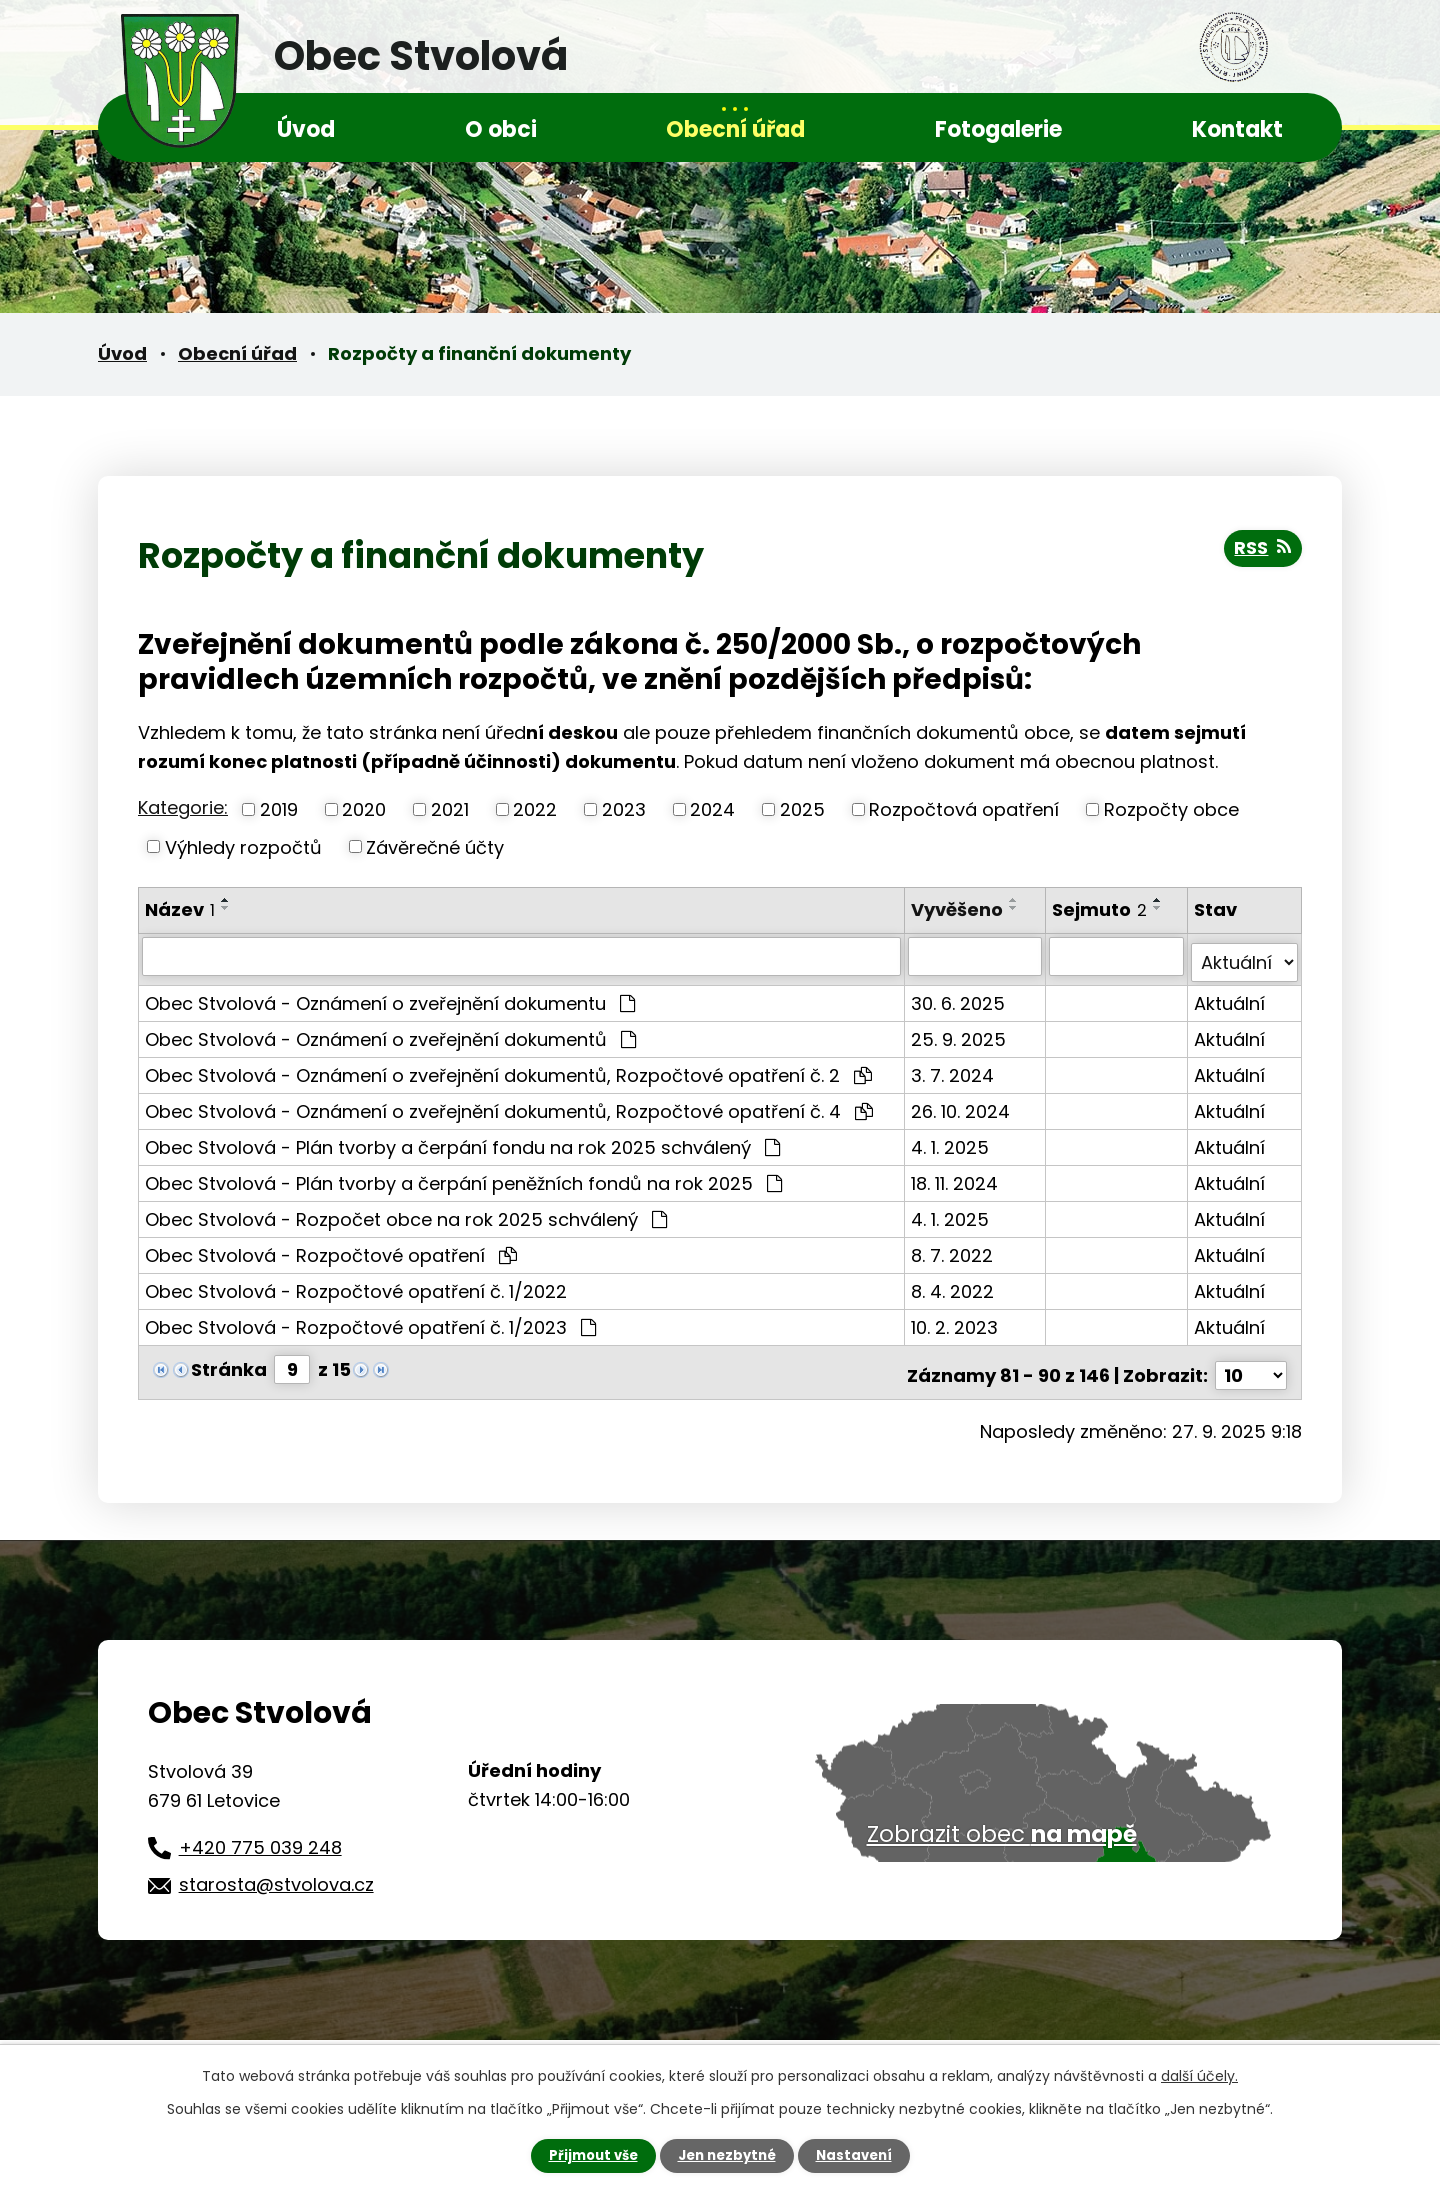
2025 (802, 809)
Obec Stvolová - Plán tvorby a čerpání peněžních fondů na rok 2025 (463, 1176)
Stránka (229, 1362)
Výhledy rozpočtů (243, 846)
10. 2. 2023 (956, 1320)
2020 (364, 809)
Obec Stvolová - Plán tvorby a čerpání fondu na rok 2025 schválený (462, 1140)
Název (180, 909)
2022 (535, 809)
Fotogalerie (998, 129)
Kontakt (1237, 129)
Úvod (306, 129)
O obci (501, 129)
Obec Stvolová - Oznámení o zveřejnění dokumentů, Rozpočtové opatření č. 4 (509, 1104)
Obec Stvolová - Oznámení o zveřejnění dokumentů (390, 1032)
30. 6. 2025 (960, 996)
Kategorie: (183, 807)
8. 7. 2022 (954, 1248)
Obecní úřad (735, 129)
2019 (279, 809)
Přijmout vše (587, 2155)
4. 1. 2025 (952, 1140)
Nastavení (860, 2155)
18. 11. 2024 (956, 1176)
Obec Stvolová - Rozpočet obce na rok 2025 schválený (406, 1212)
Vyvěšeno (959, 909)
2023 (624, 809)
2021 (450, 809)
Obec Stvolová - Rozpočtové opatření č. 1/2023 (370, 1320)
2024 (712, 809)
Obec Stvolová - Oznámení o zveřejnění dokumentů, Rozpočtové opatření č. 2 (508, 1068)
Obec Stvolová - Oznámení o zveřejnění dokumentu (390, 996)
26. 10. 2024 (962, 1104)
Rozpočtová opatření (964, 809)
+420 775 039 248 (260, 1833)
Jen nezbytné (727, 2155)
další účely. (1199, 2075)
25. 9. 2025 (960, 1032)
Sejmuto (1101, 909)
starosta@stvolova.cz (276, 1871)
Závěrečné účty (435, 846)
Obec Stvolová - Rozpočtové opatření (331, 1248)
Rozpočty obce (1171, 809)
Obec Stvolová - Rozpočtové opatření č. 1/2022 (356, 1284)
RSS (1260, 553)
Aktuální (1230, 996)
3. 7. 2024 (954, 1068)
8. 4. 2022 (954, 1284)
